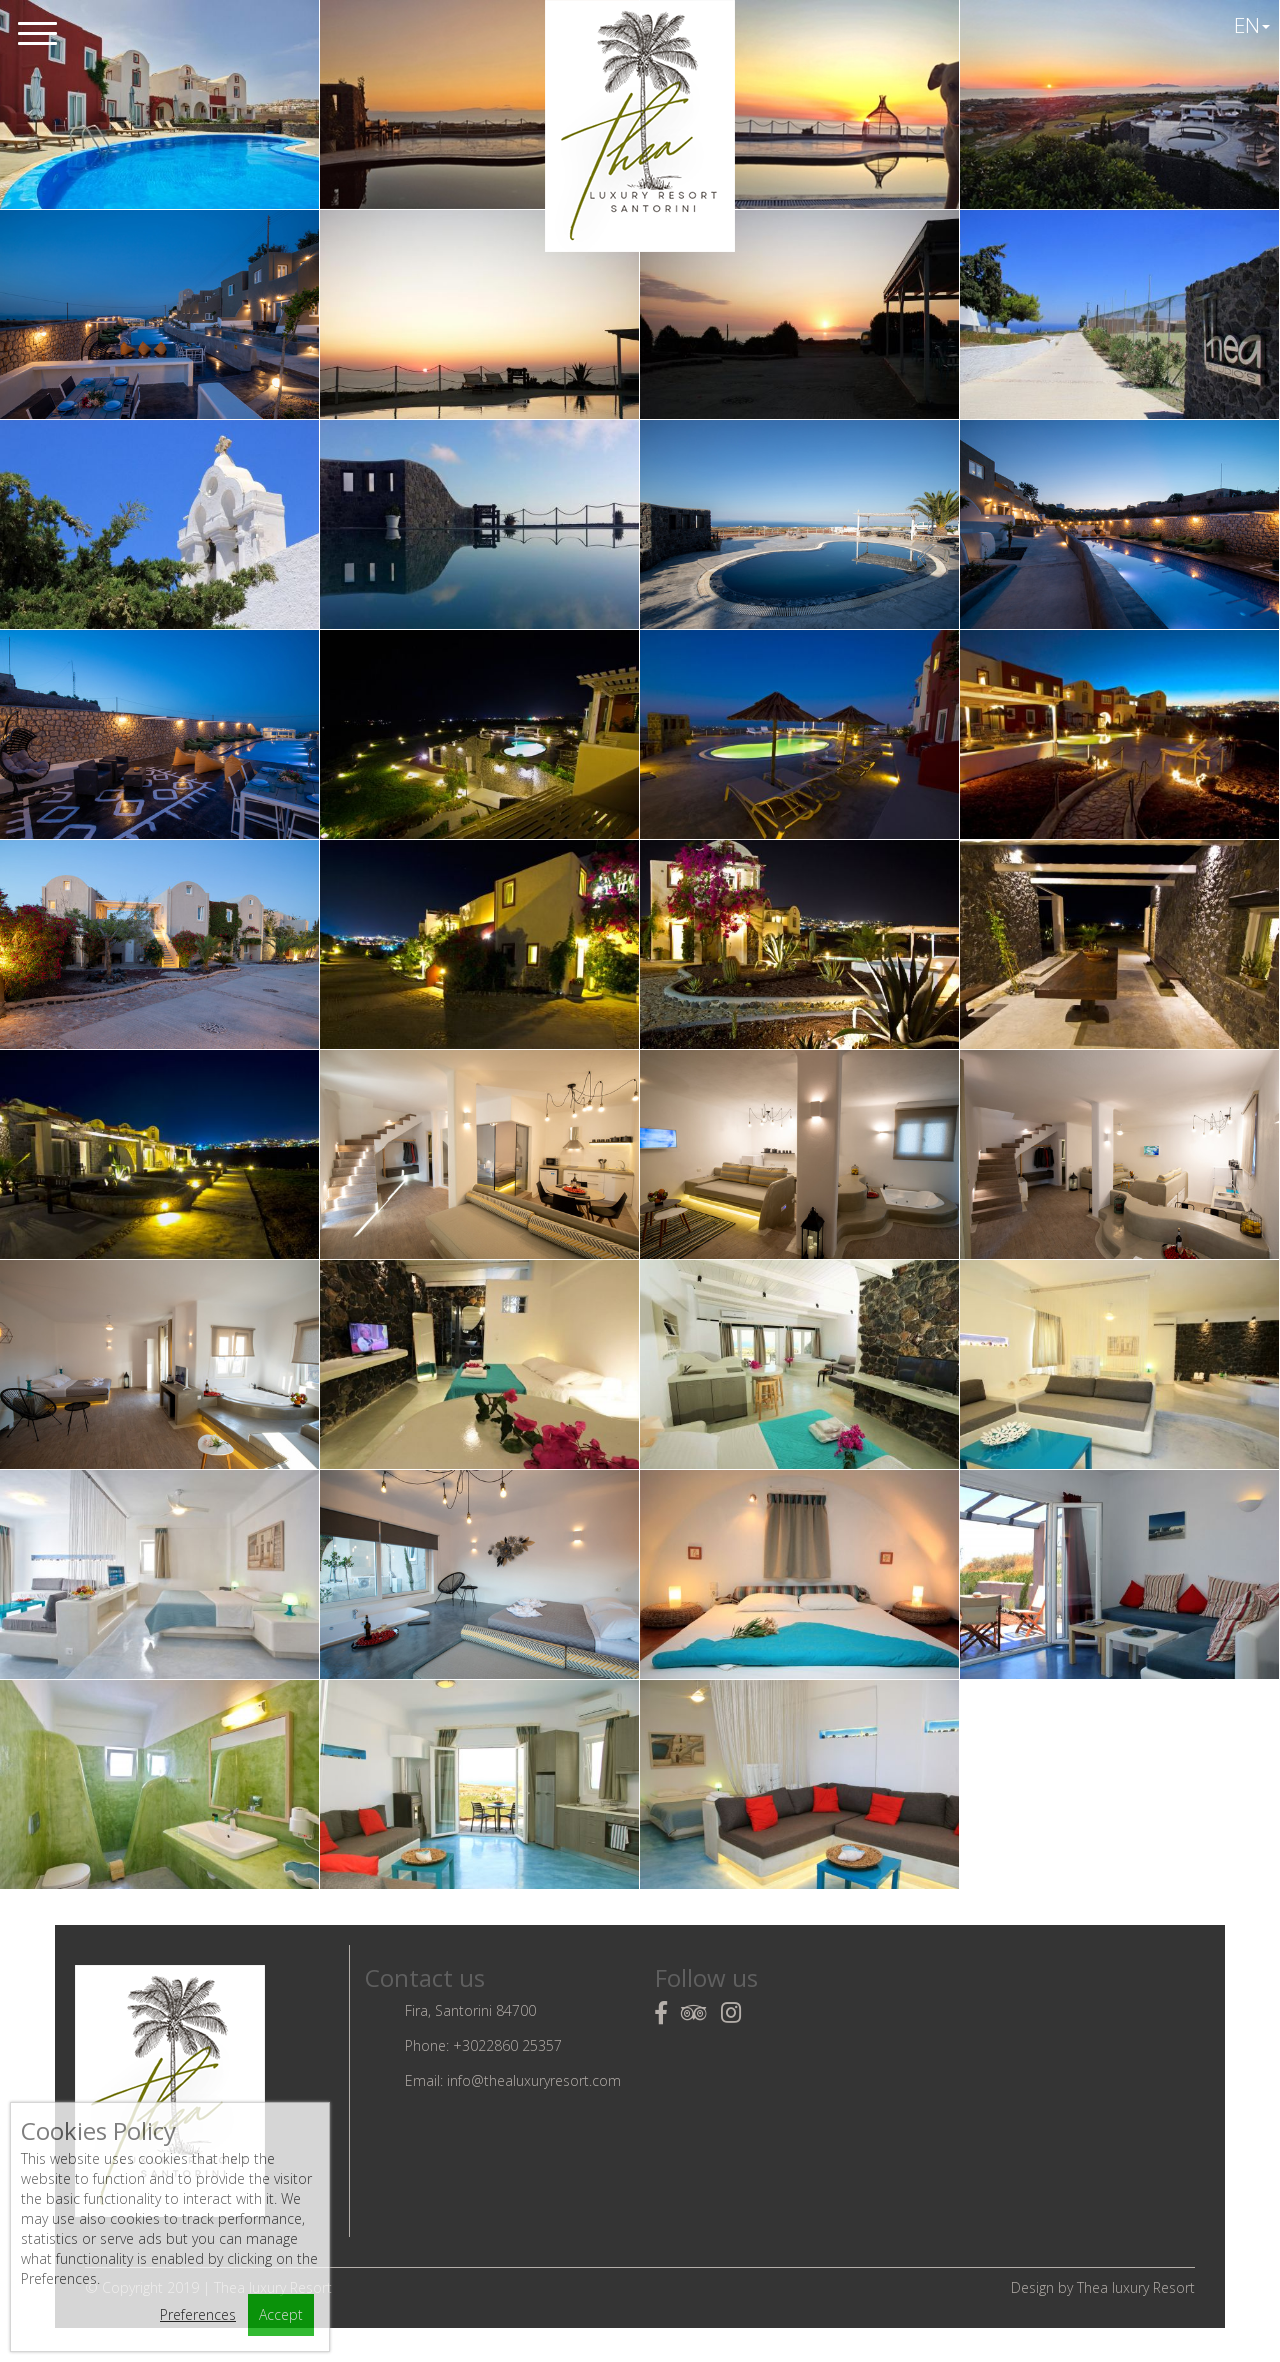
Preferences (198, 2314)
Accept (281, 2314)
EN (1252, 25)
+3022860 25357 (507, 2046)
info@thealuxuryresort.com (534, 2081)
